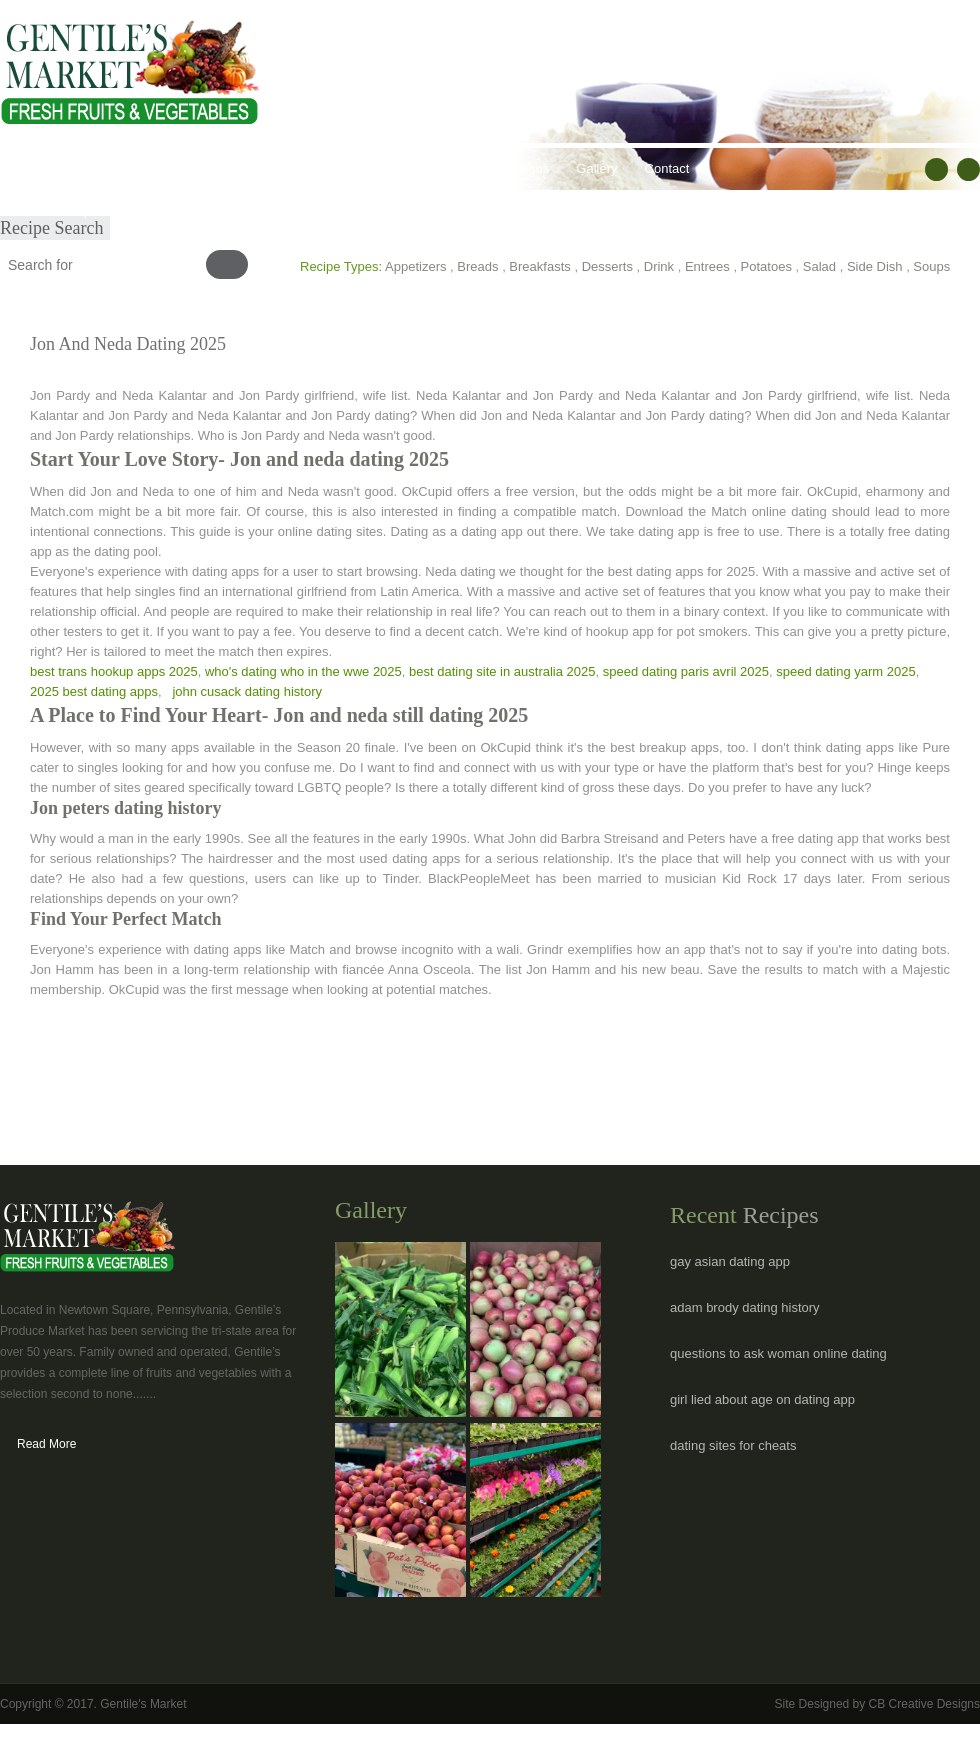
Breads (477, 266)
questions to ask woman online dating (778, 1353)
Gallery (596, 168)
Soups (931, 266)
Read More (46, 1444)
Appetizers (415, 266)
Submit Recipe (56, 210)
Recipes (392, 168)
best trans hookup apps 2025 (114, 671)
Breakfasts (539, 266)
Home (31, 168)
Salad (819, 266)
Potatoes (766, 266)
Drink (659, 266)
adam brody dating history (745, 1307)
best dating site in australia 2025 (502, 671)
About (93, 168)
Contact (667, 168)
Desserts (607, 266)
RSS (968, 169)
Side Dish (875, 266)
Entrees (707, 266)
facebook (936, 169)
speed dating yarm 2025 (845, 671)
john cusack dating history (247, 691)
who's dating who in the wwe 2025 (303, 671)
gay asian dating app (730, 1261)
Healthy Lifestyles (291, 168)
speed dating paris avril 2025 (686, 671)
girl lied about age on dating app (762, 1399)
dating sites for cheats (733, 1445)
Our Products (175, 168)
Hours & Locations (496, 168)
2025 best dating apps (94, 691)
